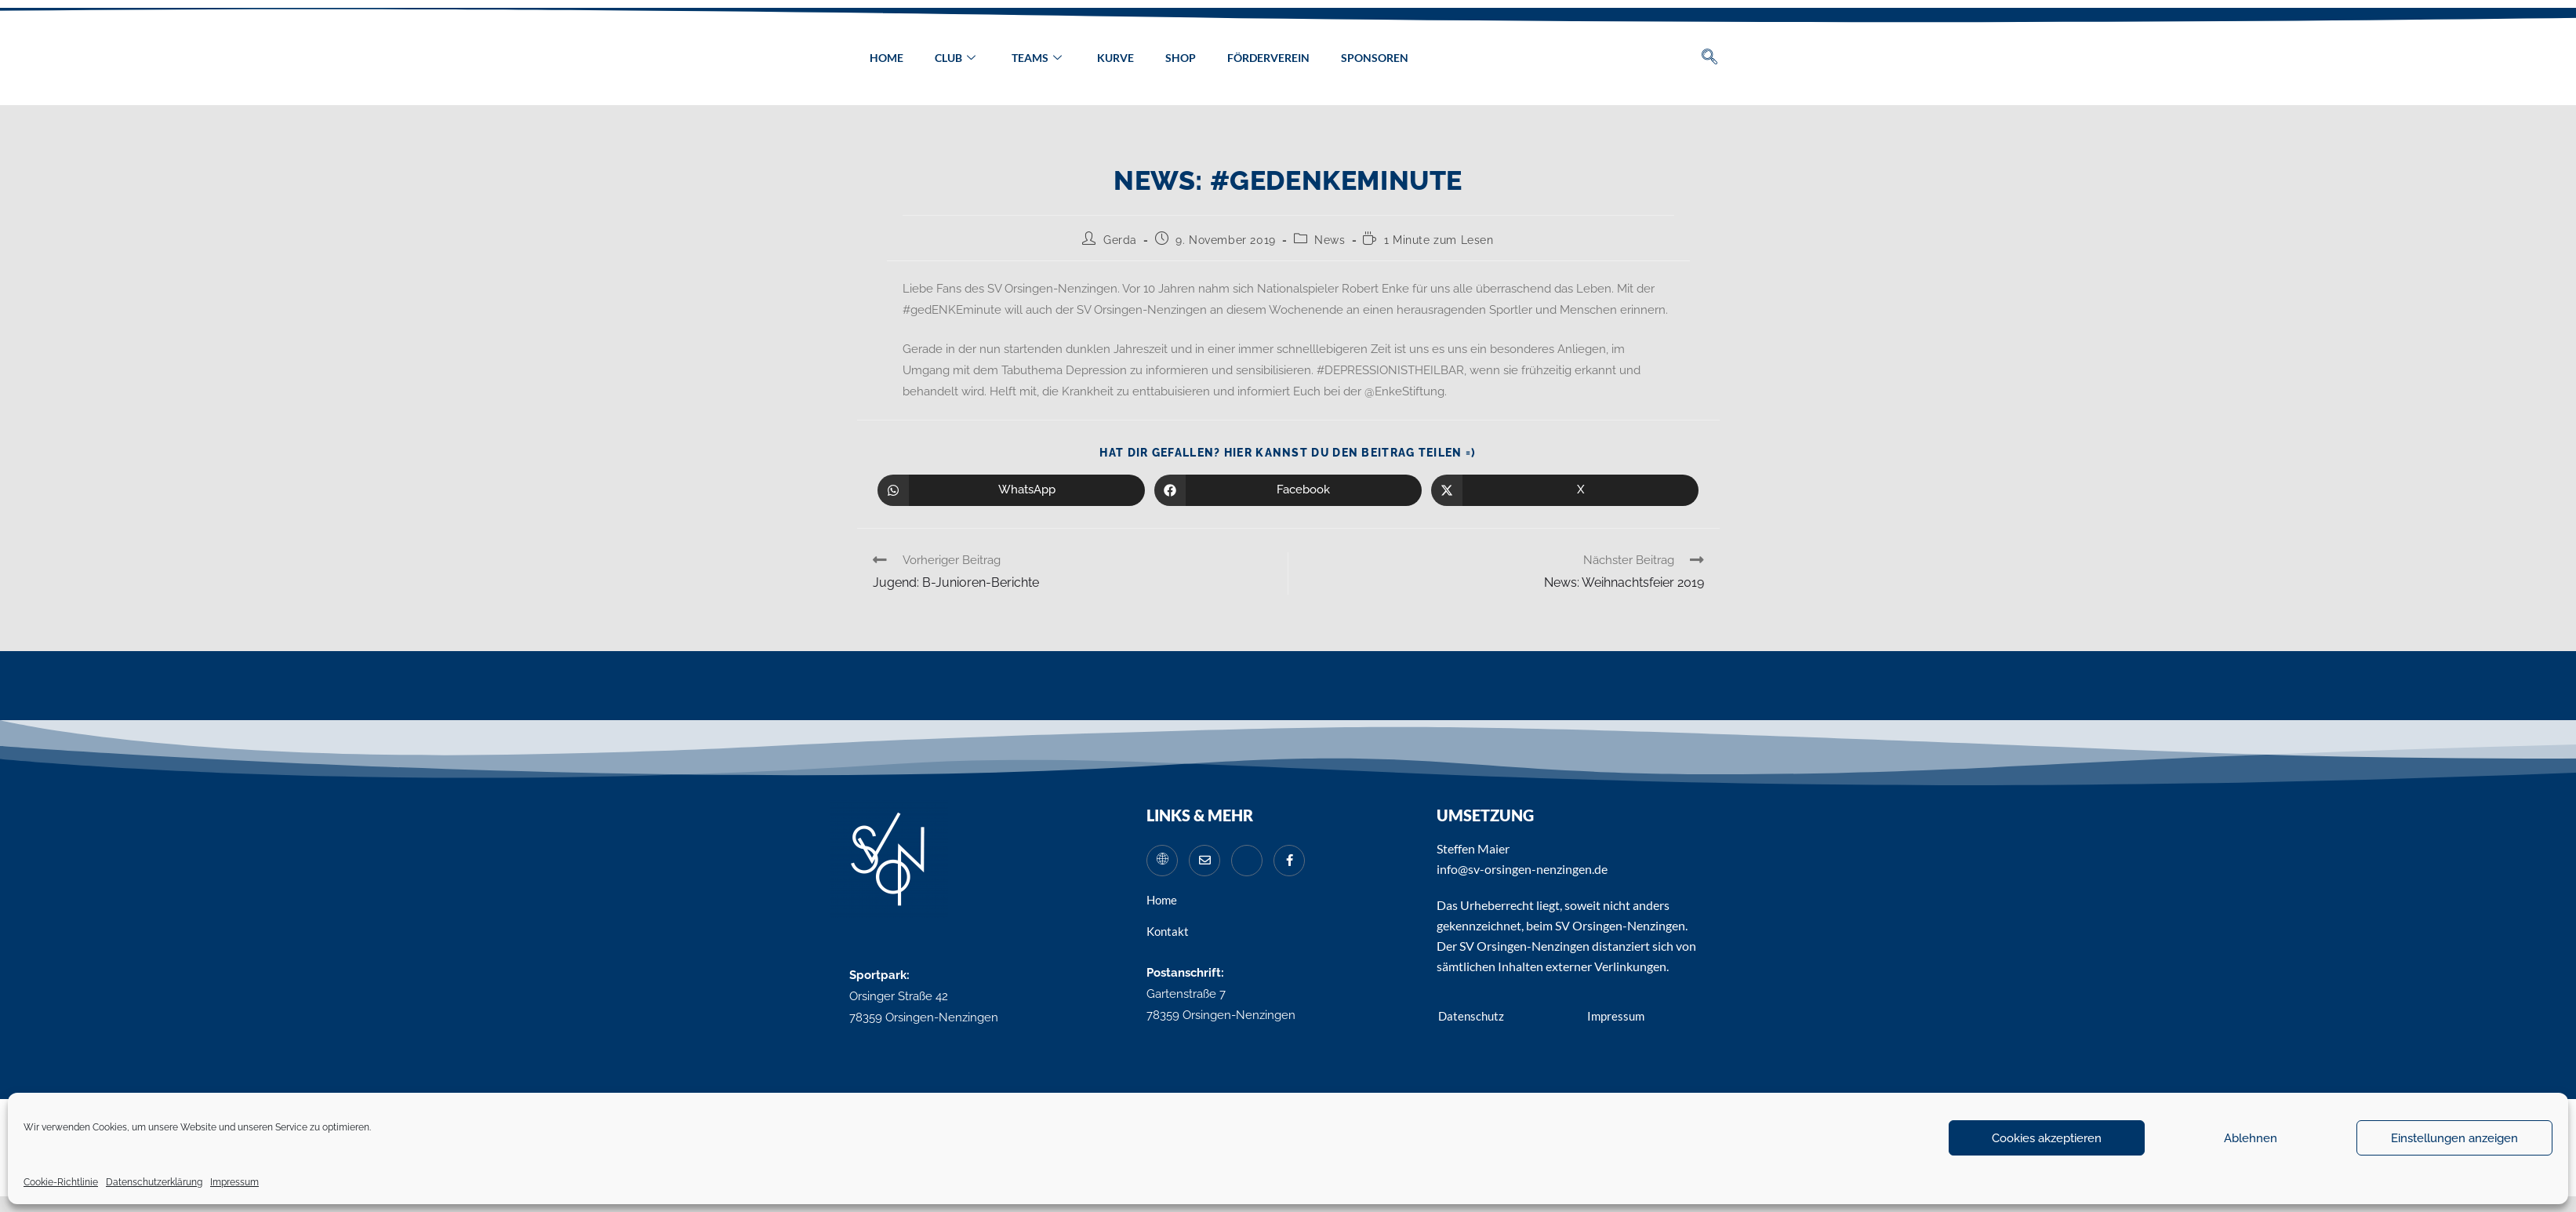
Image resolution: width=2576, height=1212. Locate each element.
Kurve (1115, 57)
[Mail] (1204, 860)
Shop (1180, 57)
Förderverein (1268, 57)
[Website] (1162, 860)
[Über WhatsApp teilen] (1011, 490)
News (1329, 240)
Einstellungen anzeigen (2454, 1138)
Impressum (234, 1182)
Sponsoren (1374, 57)
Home (886, 57)
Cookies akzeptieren (2047, 1138)
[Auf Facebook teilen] (1288, 490)
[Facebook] (1289, 860)
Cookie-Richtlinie (61, 1182)
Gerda (1120, 240)
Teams (1036, 58)
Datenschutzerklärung (154, 1182)
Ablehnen (2250, 1138)
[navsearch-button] (1709, 58)
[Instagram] (1247, 860)
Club (954, 58)
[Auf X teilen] (1565, 490)
